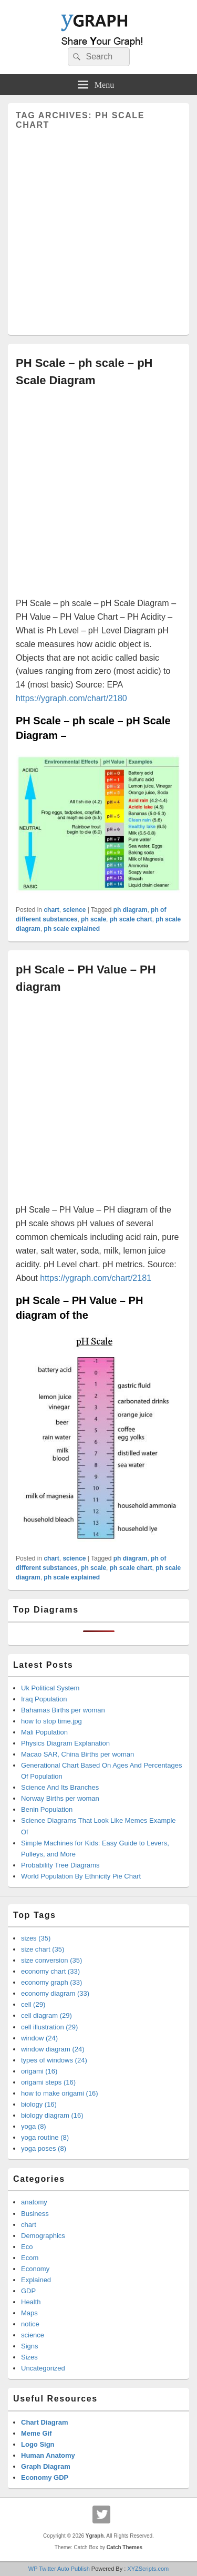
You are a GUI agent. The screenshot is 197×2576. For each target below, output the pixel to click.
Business (35, 2214)
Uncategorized (43, 2368)
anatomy (34, 2202)
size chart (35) (42, 1949)
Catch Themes (124, 2547)
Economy (35, 2269)
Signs (29, 2346)
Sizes (29, 2357)
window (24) (39, 2038)
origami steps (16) (48, 2082)
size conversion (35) (51, 1960)
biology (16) (39, 2104)
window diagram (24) (53, 2049)
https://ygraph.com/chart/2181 (95, 1278)
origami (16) (39, 2071)
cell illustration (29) (49, 2027)
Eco (27, 2247)
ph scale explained (72, 928)
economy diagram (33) (55, 1993)
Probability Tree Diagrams (60, 1865)
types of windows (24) (54, 2060)
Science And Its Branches (60, 1787)
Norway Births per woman (60, 1798)
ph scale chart (131, 919)
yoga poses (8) (43, 2148)
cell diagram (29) (46, 2015)
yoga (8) (33, 2126)
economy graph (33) (51, 1982)
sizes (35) (35, 1938)
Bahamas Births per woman (63, 1710)
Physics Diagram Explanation (65, 1743)
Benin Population (46, 1809)
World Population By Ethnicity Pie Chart (81, 1876)
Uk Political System (50, 1688)
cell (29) (33, 2004)
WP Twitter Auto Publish (59, 2568)
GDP (28, 2291)
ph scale (93, 919)
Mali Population (44, 1732)
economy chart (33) (50, 1971)
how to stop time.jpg (51, 1721)
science (74, 910)
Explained (36, 2280)
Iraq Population (44, 1699)
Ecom (29, 2258)
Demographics (43, 2236)
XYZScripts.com (148, 2568)
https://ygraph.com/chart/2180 (71, 698)
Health (31, 2302)
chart (51, 910)
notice (30, 2324)
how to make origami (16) (59, 2093)
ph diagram (130, 910)
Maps (29, 2313)
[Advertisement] (98, 228)
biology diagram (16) (52, 2115)
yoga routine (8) (45, 2137)
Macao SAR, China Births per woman (77, 1754)
